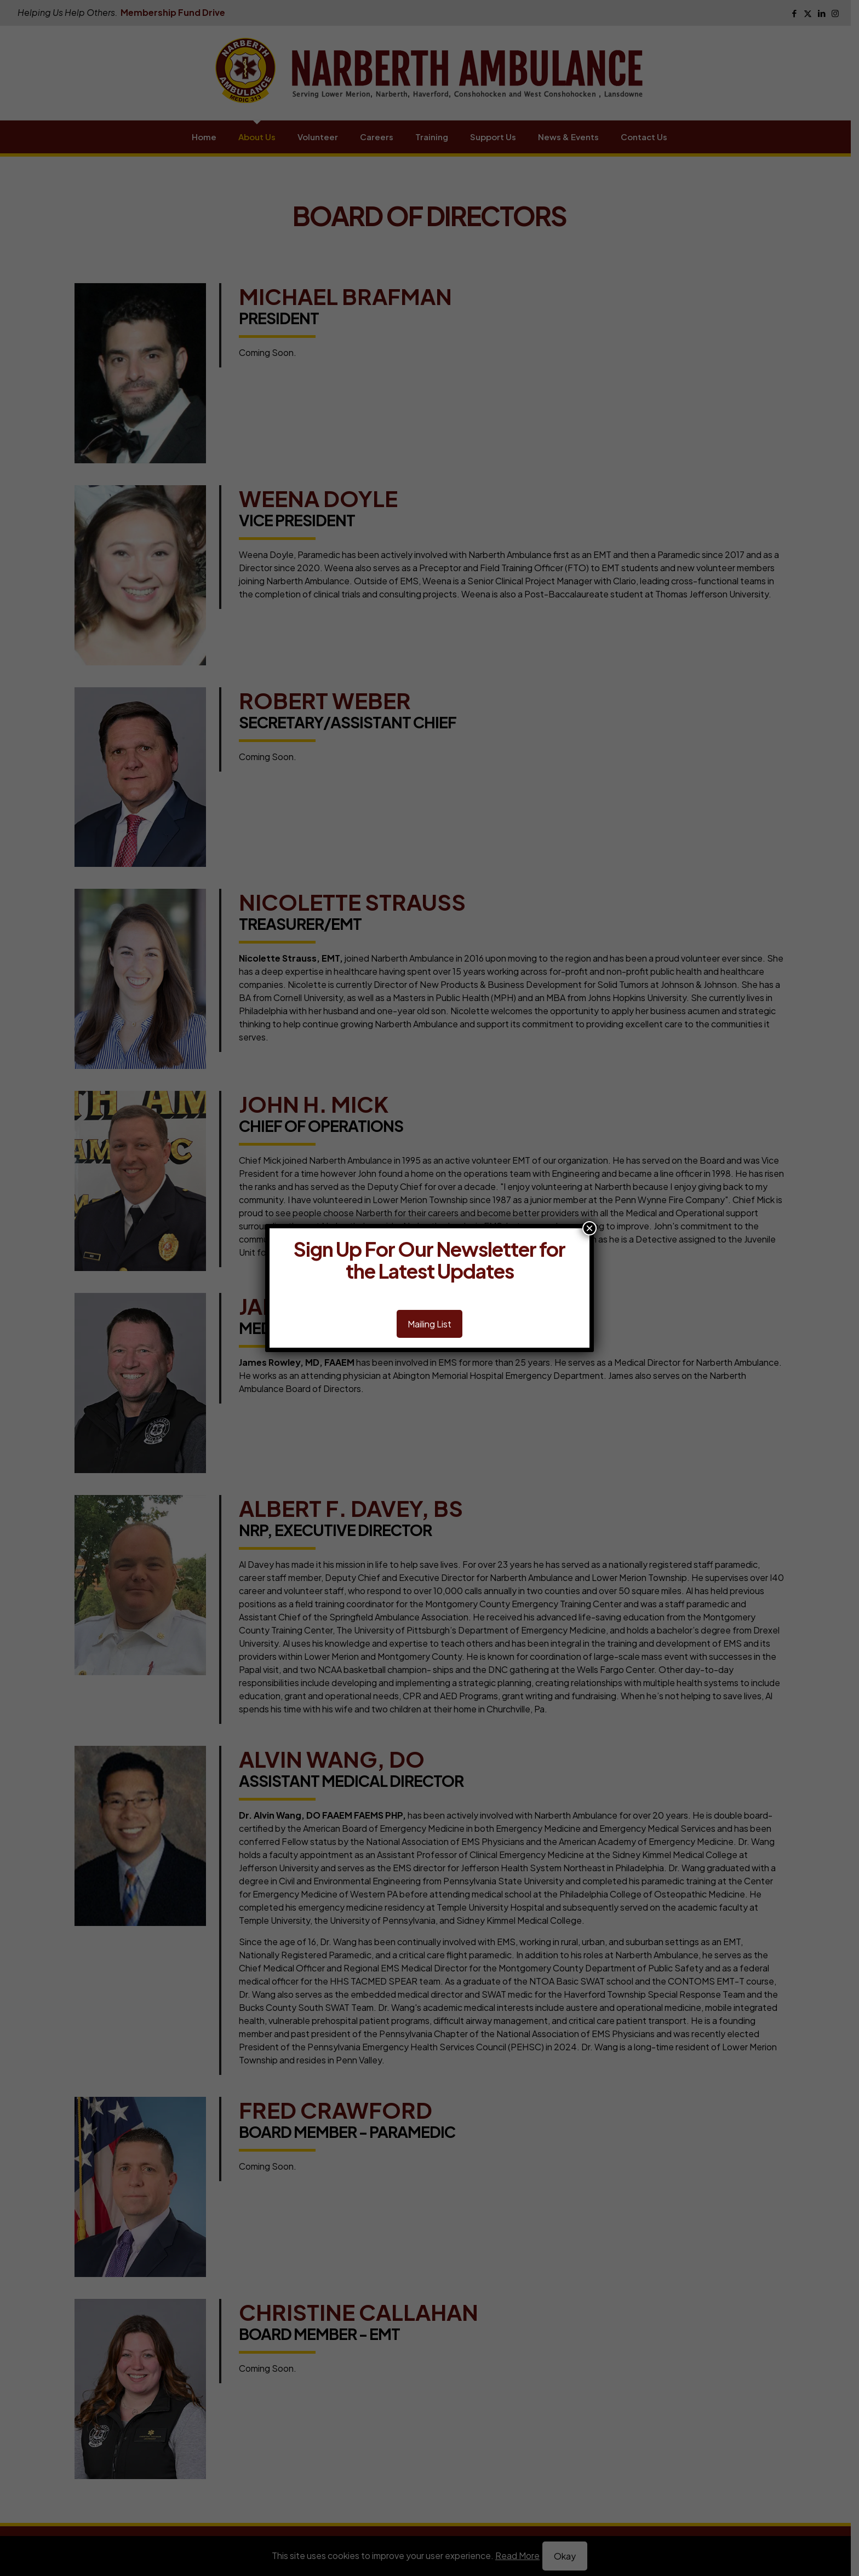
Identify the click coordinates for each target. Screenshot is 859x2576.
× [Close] (589, 1228)
